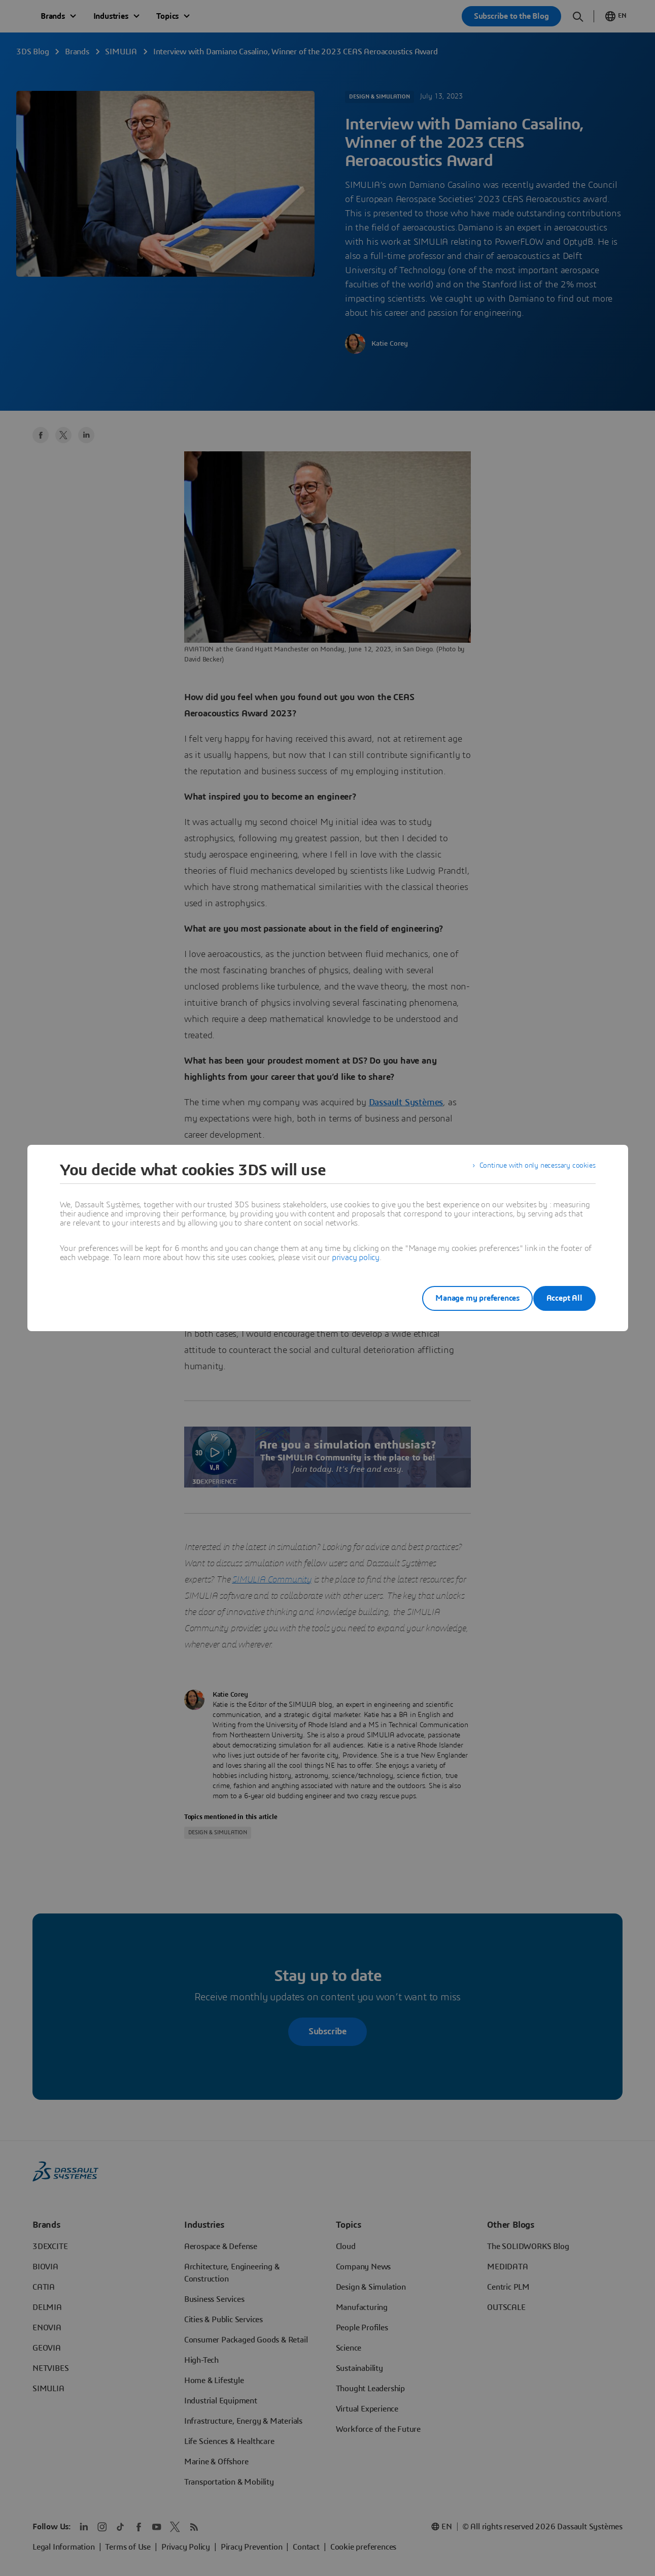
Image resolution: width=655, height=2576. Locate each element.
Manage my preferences (462, 1298)
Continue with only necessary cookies (531, 1170)
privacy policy (356, 1257)
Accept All (564, 1298)
